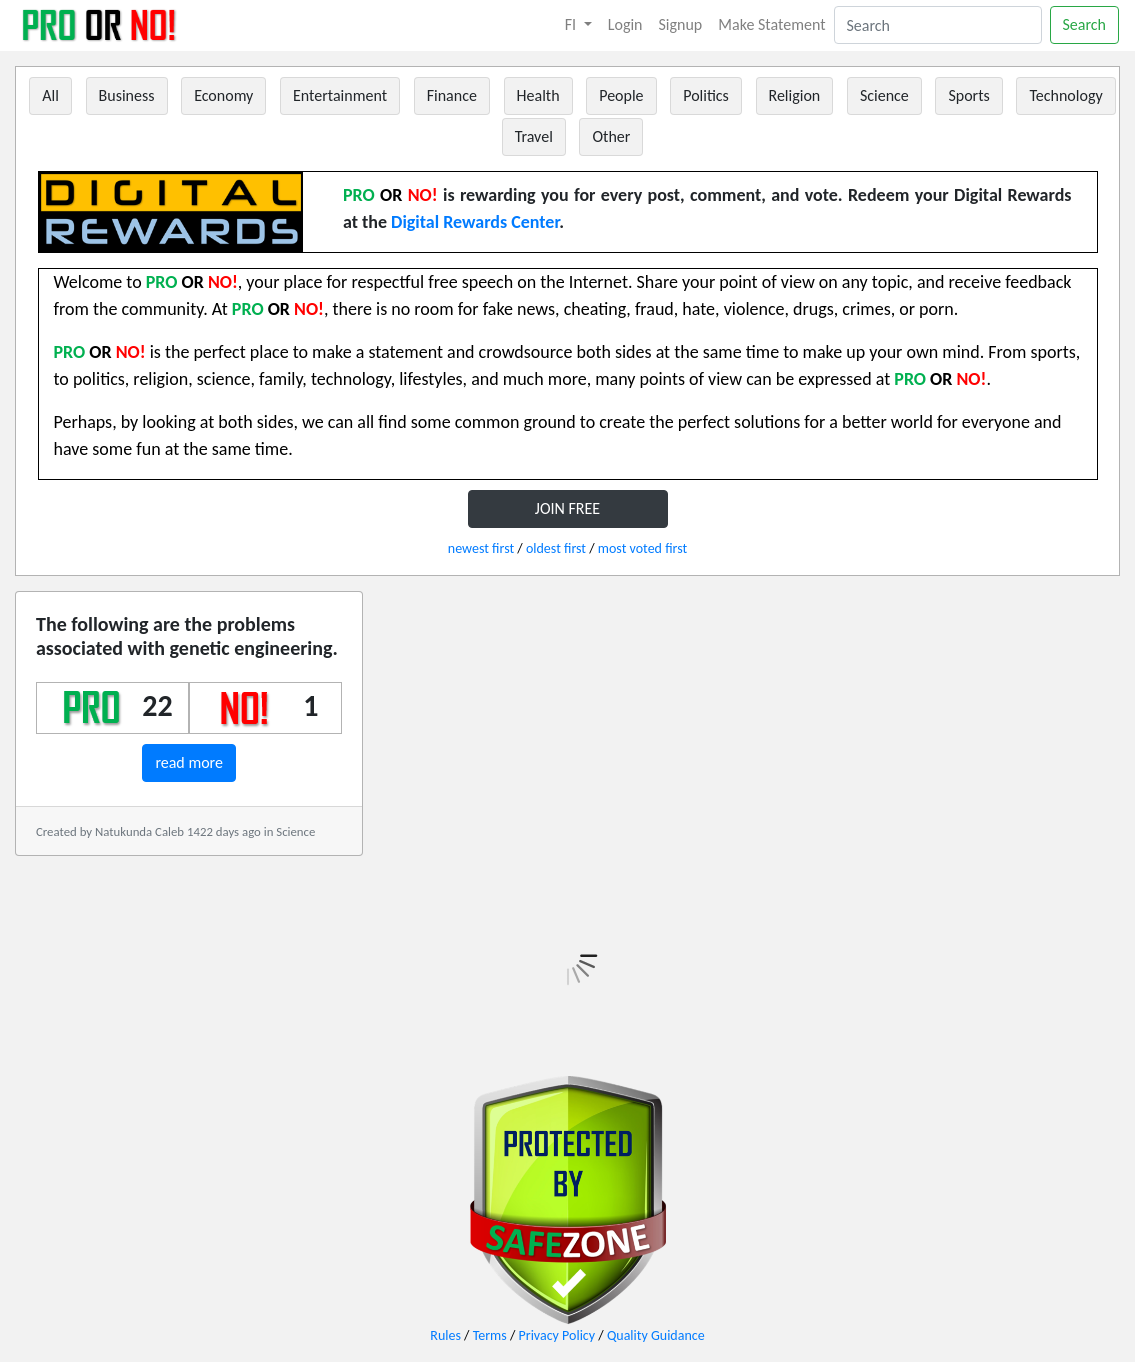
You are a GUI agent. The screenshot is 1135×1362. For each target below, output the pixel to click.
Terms (490, 1335)
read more (189, 762)
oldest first (556, 548)
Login (625, 24)
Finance (452, 95)
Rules (445, 1335)
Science (884, 95)
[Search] (938, 25)
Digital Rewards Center (475, 222)
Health (538, 95)
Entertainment (340, 95)
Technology (1065, 95)
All (50, 95)
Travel (534, 136)
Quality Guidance (656, 1335)
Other (611, 136)
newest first (481, 548)
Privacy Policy (557, 1335)
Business (127, 95)
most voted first (642, 548)
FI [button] (572, 24)
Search (1085, 24)
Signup (681, 24)
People (621, 95)
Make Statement (771, 24)
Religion (795, 95)
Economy (223, 95)
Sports (968, 95)
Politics (706, 95)
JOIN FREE (567, 508)
